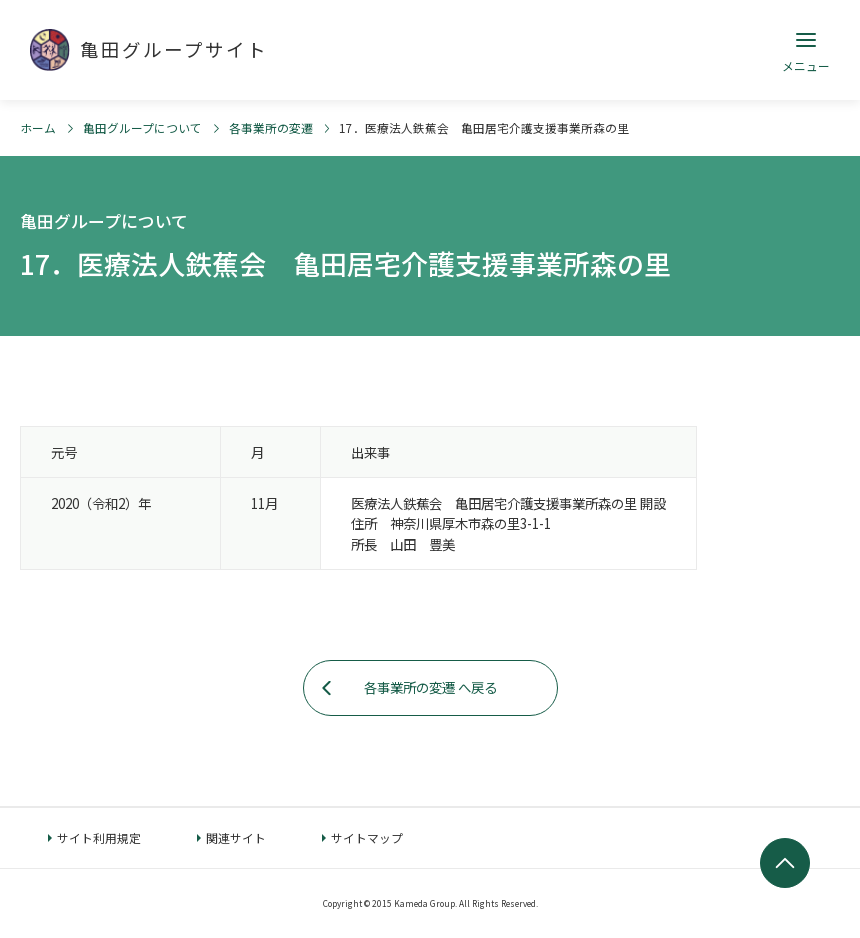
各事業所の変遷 (271, 127)
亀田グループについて (142, 127)
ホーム (38, 127)
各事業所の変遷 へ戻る (430, 687)
